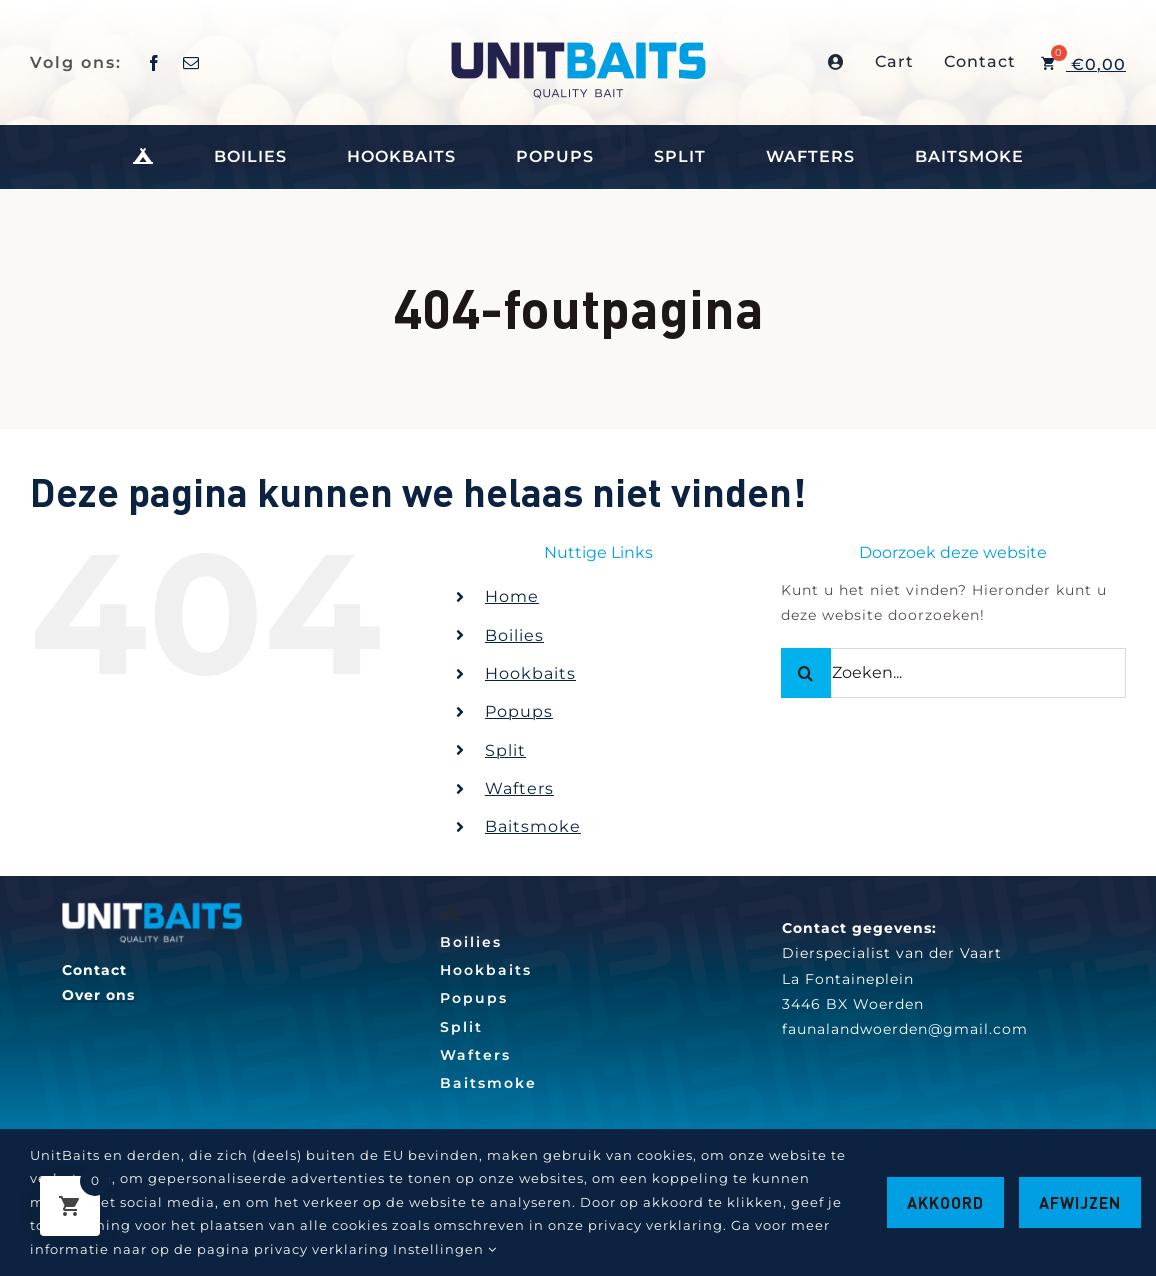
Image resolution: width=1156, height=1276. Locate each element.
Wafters (519, 788)
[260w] (152, 909)
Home (512, 596)
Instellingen (445, 1249)
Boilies (514, 635)
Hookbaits (530, 673)
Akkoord (945, 1202)
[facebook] (154, 63)
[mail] (191, 63)
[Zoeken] (806, 673)
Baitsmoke (533, 826)
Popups (519, 711)
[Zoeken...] (953, 673)
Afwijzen (1080, 1202)
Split (505, 750)
